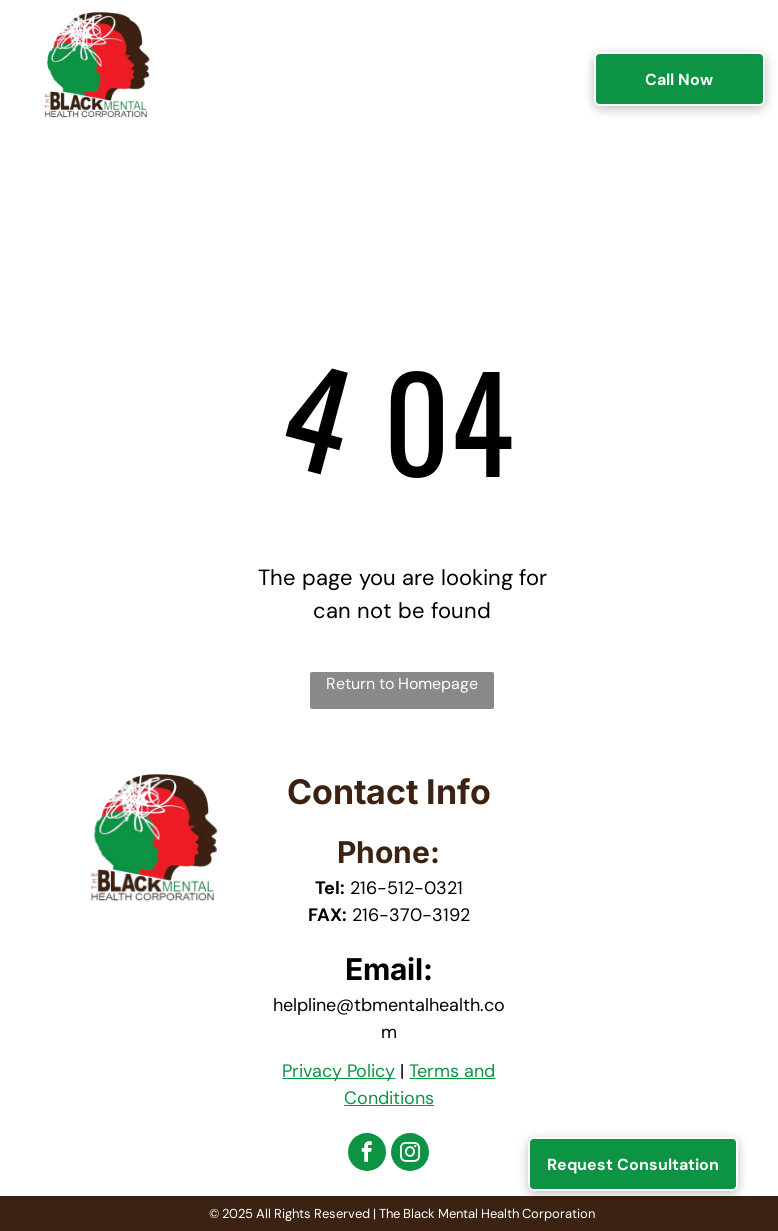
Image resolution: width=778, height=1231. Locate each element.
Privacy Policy (338, 1071)
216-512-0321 (406, 888)
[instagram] (410, 1154)
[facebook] (367, 1154)
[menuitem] (257, 58)
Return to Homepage (402, 683)
